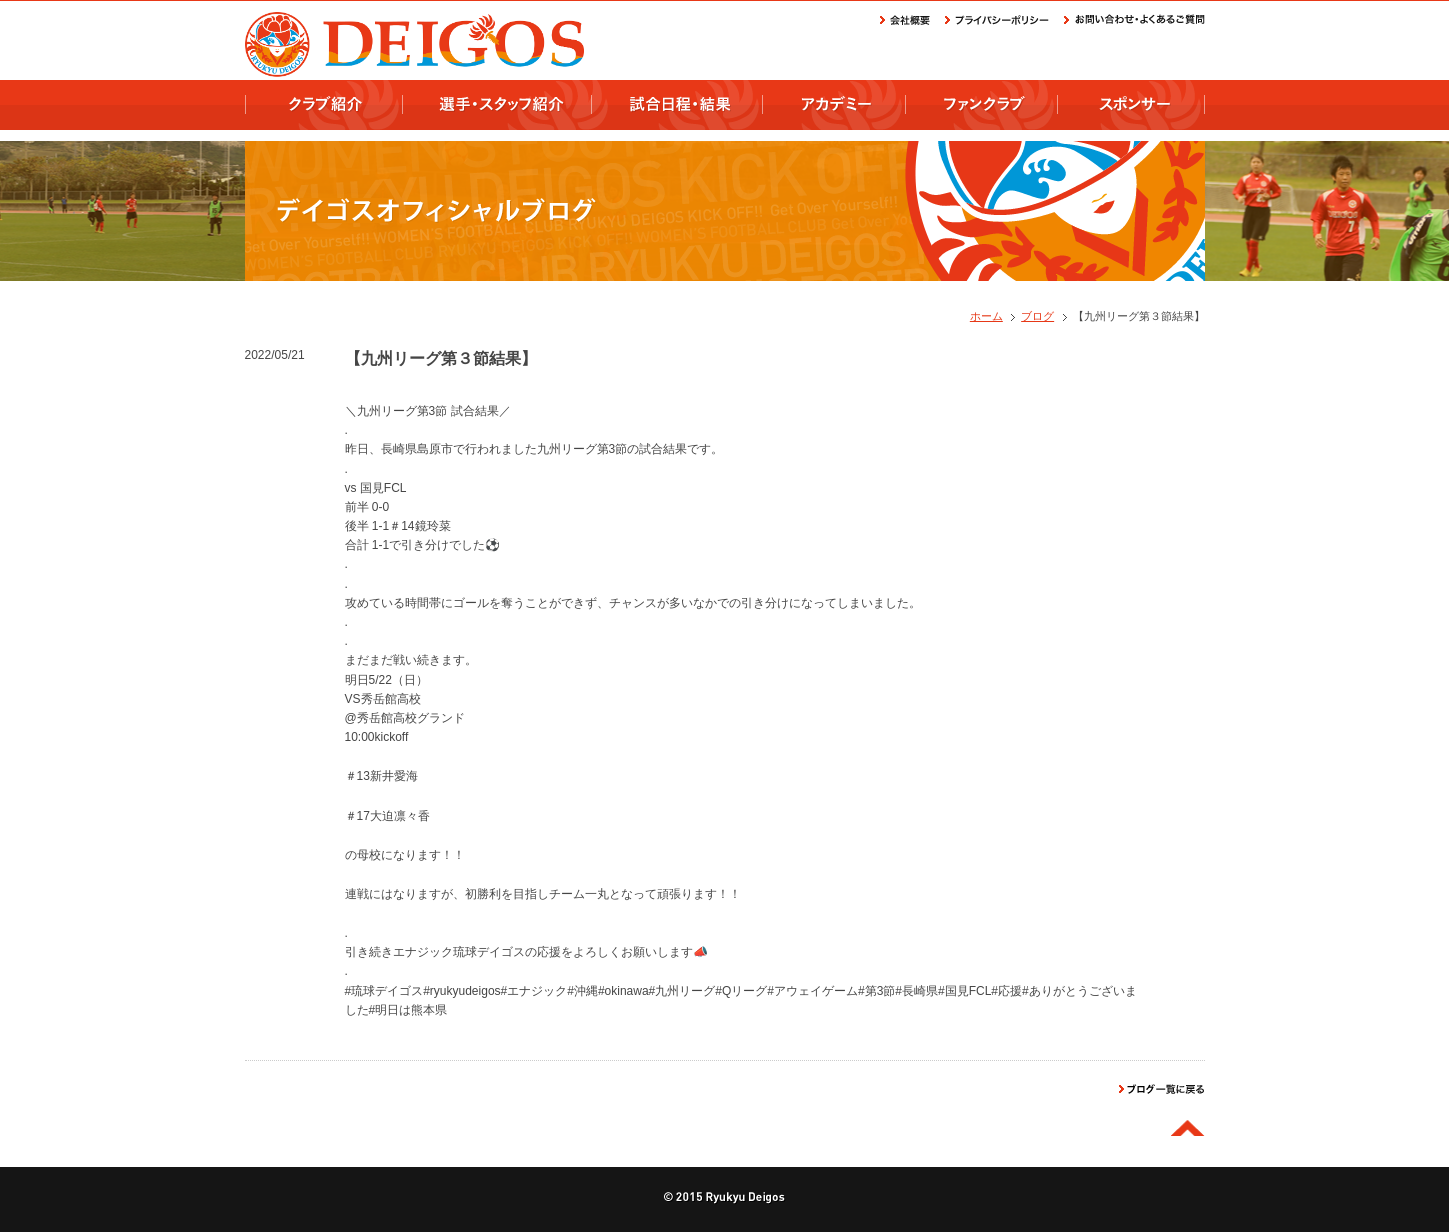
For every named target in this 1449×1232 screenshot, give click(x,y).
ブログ (1037, 316)
